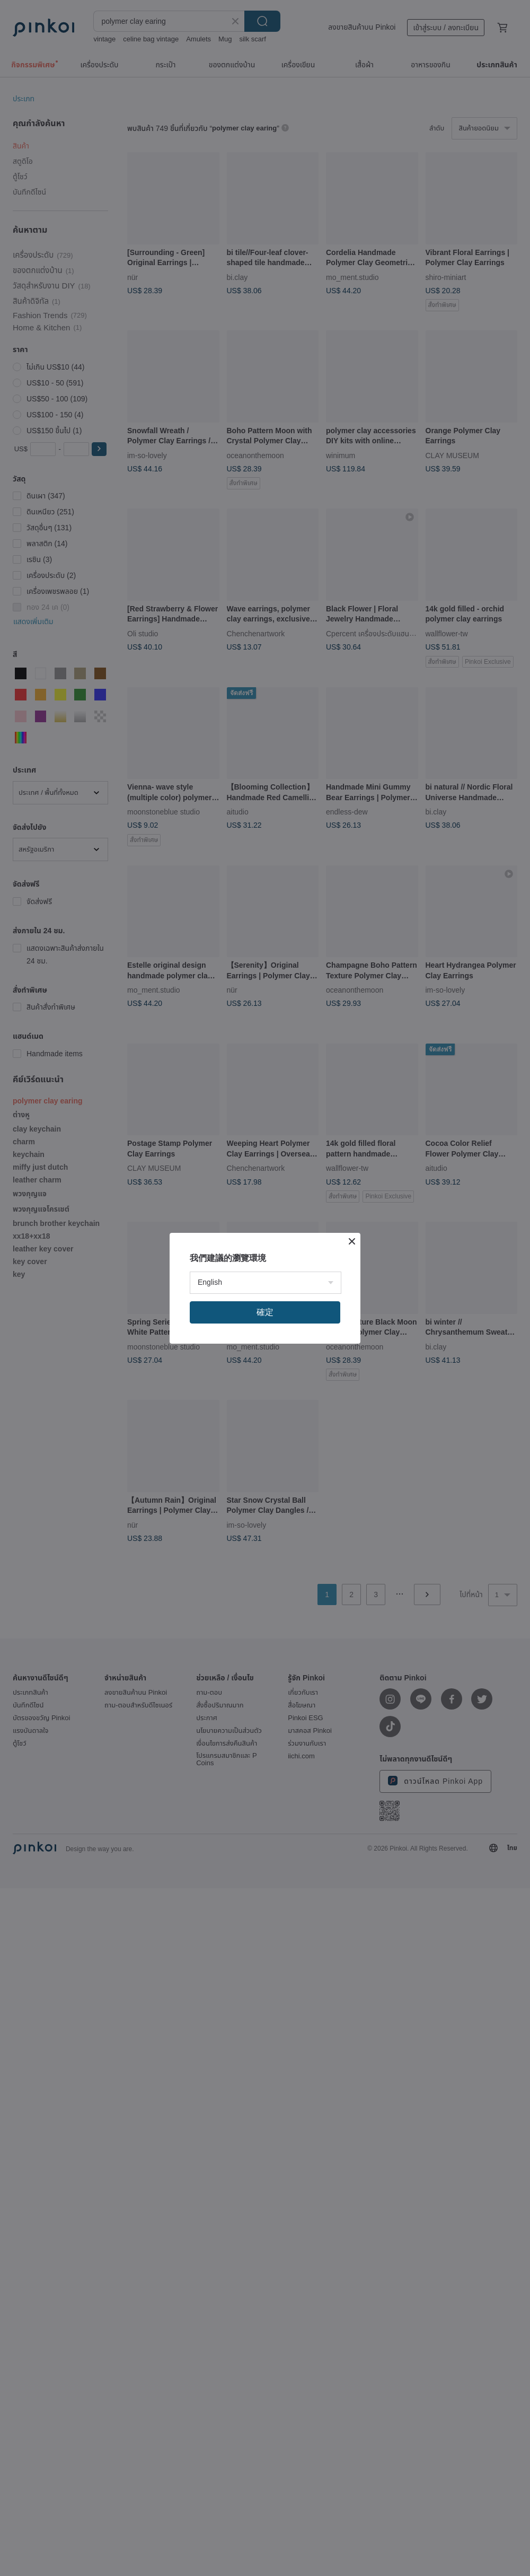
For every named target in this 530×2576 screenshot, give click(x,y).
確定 (265, 1312)
